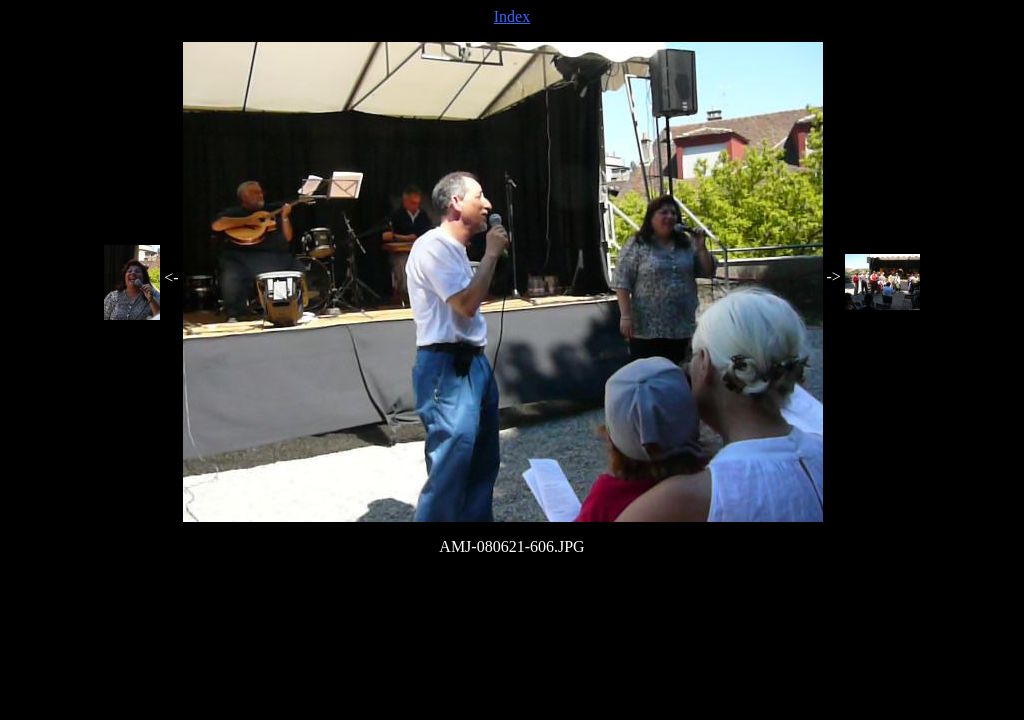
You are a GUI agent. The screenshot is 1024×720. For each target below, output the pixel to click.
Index (512, 16)
